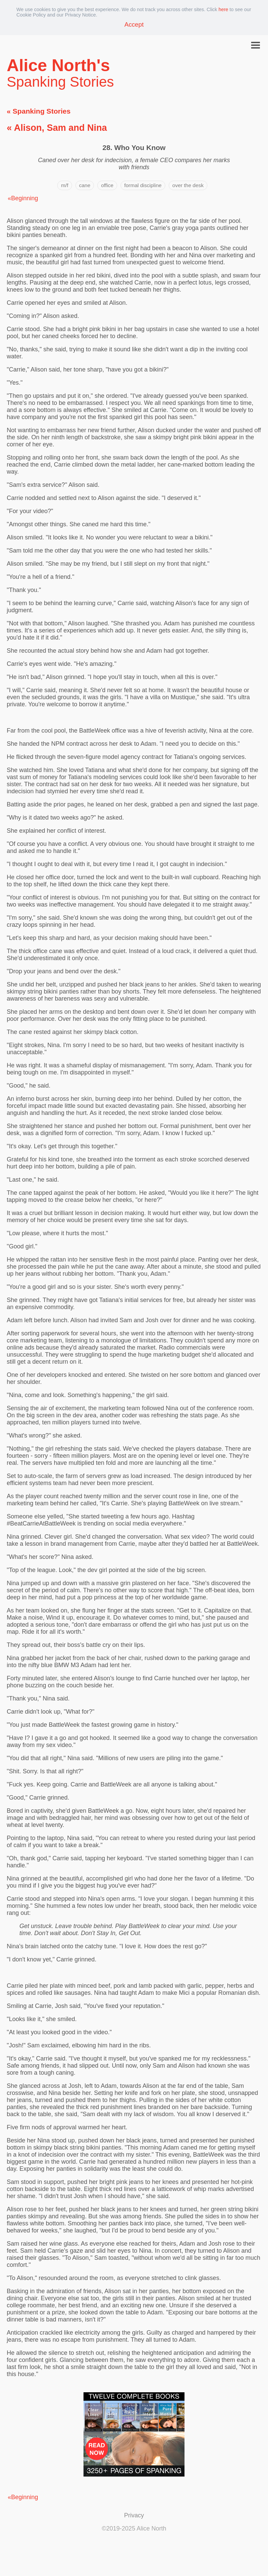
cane (85, 185)
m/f (64, 185)
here (223, 9)
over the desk (188, 185)
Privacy (134, 2515)
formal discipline (143, 185)
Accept (133, 24)
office (107, 185)
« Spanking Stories (38, 111)
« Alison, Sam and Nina (57, 128)
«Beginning (23, 198)
